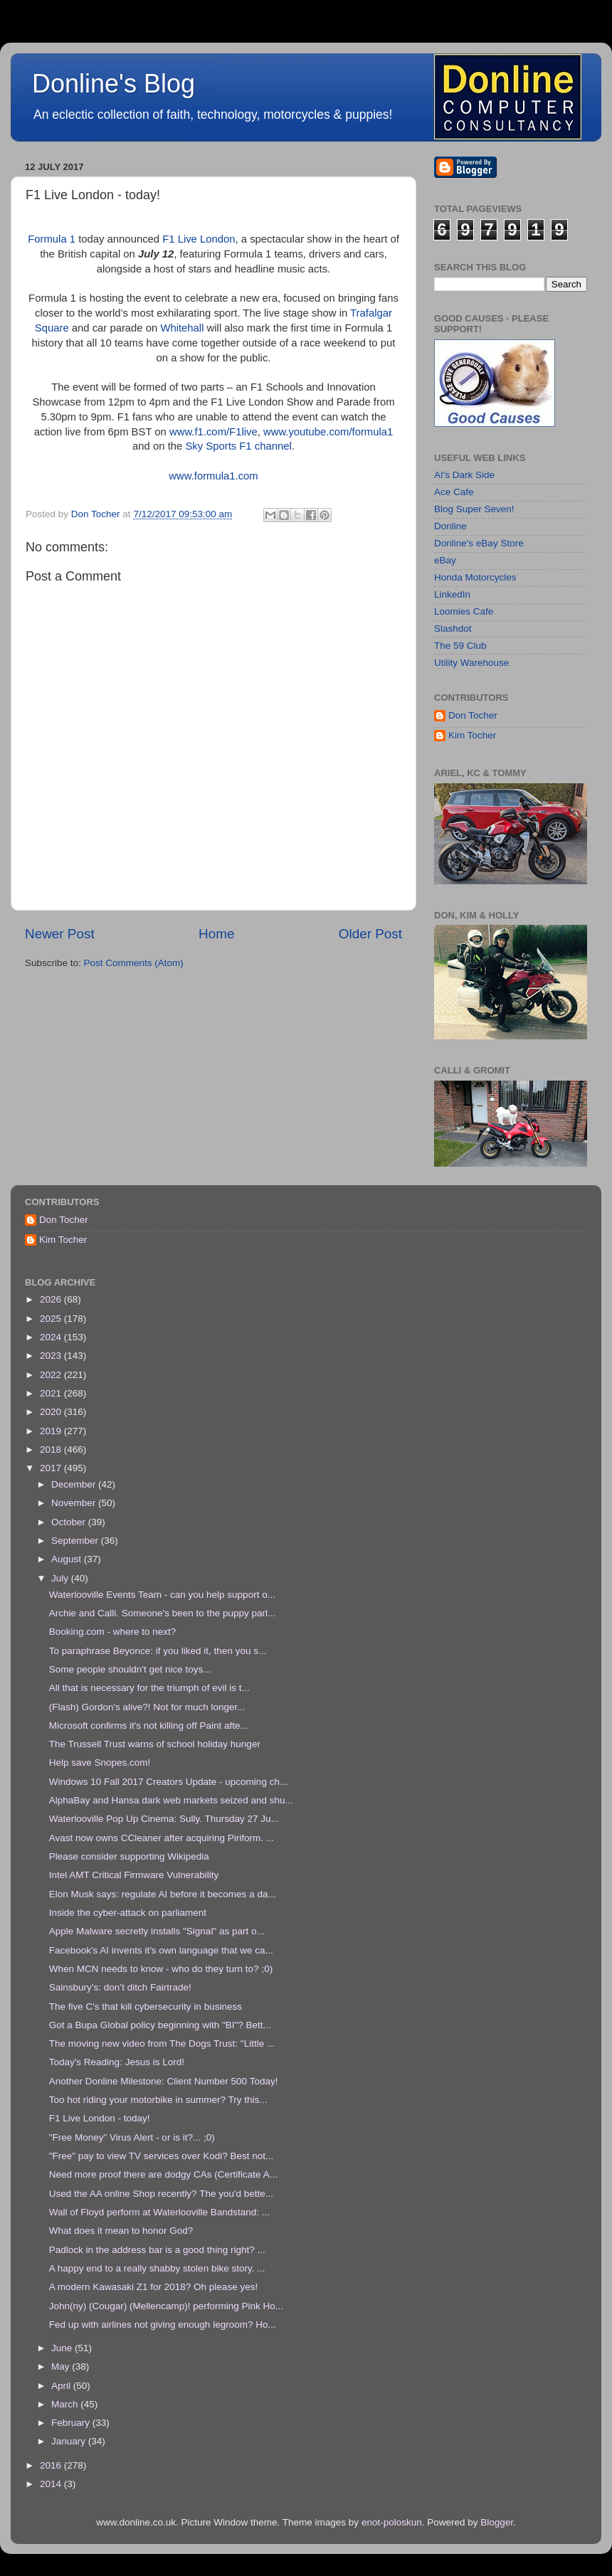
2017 (52, 1468)
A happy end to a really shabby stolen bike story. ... (157, 2268)
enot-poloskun (392, 2522)
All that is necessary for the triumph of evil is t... (149, 1687)
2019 (52, 1431)
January (69, 2441)
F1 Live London (198, 239)
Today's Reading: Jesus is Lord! (116, 2062)
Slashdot (453, 628)
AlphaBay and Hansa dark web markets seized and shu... (171, 1800)
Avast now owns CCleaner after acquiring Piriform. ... (161, 1838)
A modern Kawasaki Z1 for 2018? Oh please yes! (153, 2286)
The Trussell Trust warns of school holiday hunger (154, 1744)
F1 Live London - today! (99, 2118)
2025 (52, 1318)
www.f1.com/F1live (213, 432)
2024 (52, 1337)
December (74, 1484)
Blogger (496, 2522)
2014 (52, 2484)
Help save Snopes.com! (100, 1762)
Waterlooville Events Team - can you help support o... (162, 1594)
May (61, 2366)
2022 (52, 1374)
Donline (450, 526)
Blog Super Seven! (474, 509)
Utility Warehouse (471, 662)
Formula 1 (51, 239)
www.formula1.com (213, 476)
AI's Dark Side (464, 475)
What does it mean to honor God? (121, 2230)
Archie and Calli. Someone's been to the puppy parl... (162, 1613)
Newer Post (60, 933)
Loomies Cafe (463, 611)
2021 (52, 1393)
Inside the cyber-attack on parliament (127, 1912)
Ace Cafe (454, 492)
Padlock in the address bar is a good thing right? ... (157, 2249)
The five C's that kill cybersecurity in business (145, 2006)
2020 (52, 1411)
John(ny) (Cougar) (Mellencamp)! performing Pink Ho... (166, 2306)
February (72, 2422)
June (63, 2348)
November (74, 1503)
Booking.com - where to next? (112, 1631)
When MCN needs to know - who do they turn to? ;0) (161, 1968)
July (61, 1578)
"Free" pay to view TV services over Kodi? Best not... (161, 2156)
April (62, 2385)
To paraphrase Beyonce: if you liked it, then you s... (157, 1650)
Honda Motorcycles (475, 577)
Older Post (370, 933)
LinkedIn (452, 594)
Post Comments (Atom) (134, 963)
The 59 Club (460, 645)
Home (216, 933)
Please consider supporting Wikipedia (129, 1856)
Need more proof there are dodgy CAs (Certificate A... (163, 2174)
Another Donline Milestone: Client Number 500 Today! (163, 2081)
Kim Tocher (472, 735)
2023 (52, 1355)
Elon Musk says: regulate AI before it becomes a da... (162, 1894)
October (69, 1522)
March (65, 2404)
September (76, 1540)
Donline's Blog (113, 83)
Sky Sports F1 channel (238, 446)
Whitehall (182, 328)
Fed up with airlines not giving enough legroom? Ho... (162, 2324)
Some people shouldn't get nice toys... (130, 1669)
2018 (52, 1449)
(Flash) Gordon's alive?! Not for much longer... (147, 1707)
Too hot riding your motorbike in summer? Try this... (158, 2099)
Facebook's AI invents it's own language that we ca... (161, 1950)
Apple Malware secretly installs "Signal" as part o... (157, 1931)
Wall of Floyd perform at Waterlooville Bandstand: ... (159, 2212)
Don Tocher (472, 715)
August (67, 1559)
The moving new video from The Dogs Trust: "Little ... (162, 2043)
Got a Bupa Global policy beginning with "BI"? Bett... (160, 2025)
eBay (445, 560)
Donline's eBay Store (479, 543)
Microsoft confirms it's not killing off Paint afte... (148, 1725)
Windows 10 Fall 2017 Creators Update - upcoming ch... (168, 1781)
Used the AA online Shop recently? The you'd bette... (161, 2193)
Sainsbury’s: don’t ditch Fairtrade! (120, 1987)
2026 (52, 1299)
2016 (52, 2465)
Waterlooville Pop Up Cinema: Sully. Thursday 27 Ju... (164, 1818)
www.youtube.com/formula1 (328, 432)
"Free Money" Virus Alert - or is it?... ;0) (132, 2137)
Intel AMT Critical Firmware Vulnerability (134, 1875)
